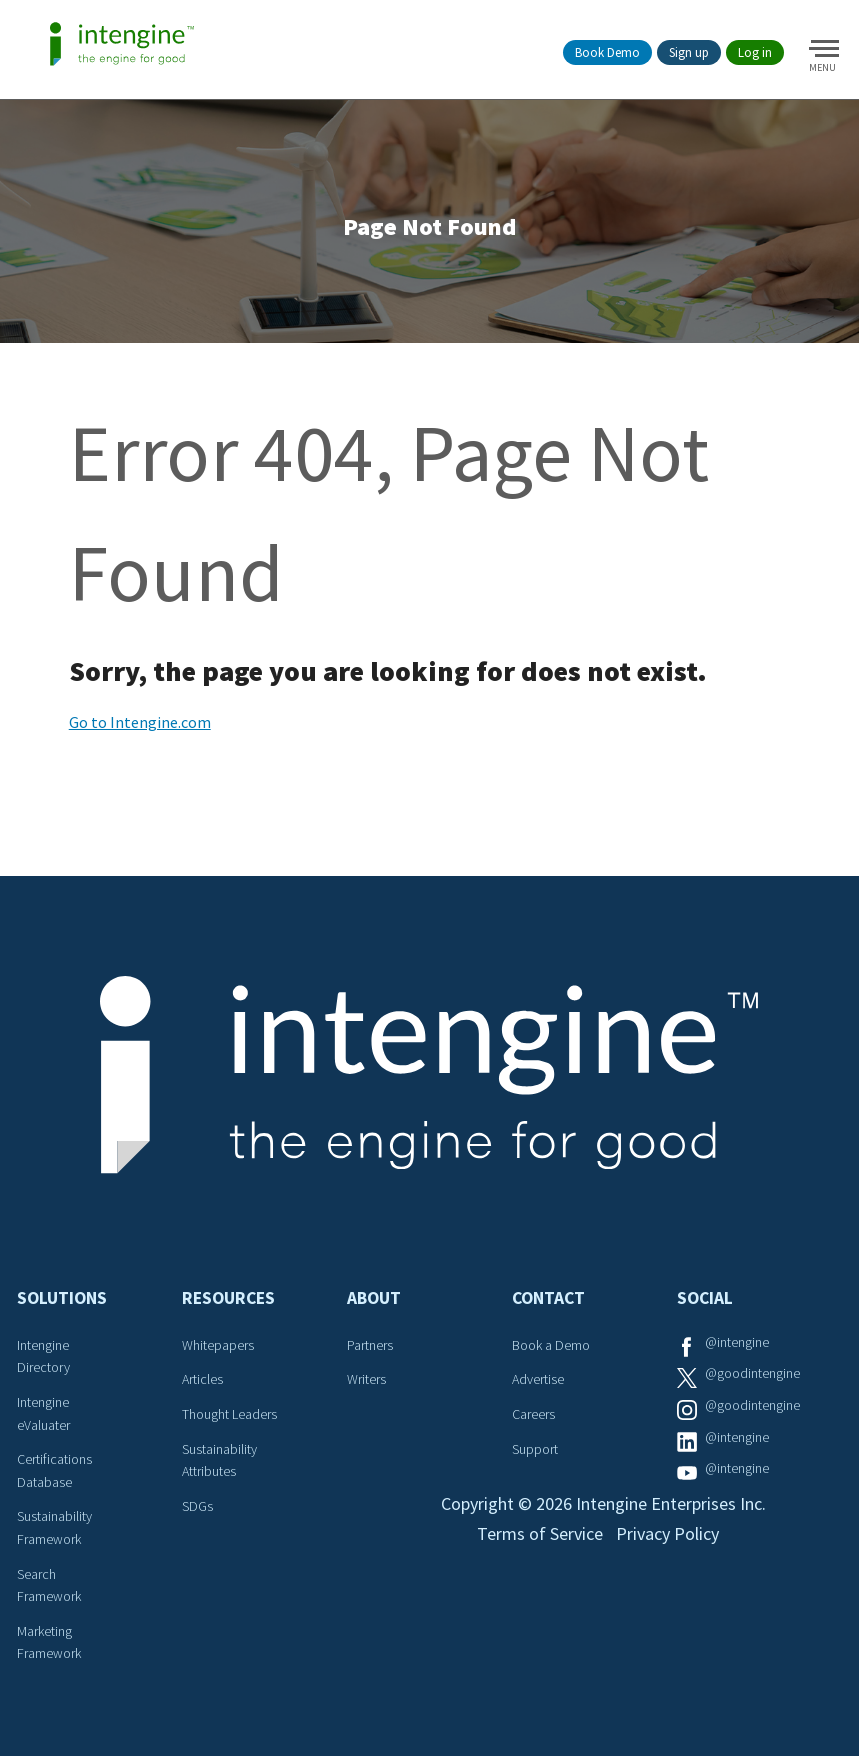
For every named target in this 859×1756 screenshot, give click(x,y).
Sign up (689, 52)
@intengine (737, 1342)
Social (705, 1298)
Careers (533, 1414)
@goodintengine (752, 1373)
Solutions (62, 1298)
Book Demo (607, 52)
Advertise (538, 1379)
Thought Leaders (229, 1414)
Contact (548, 1298)
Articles (202, 1379)
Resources (228, 1298)
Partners (370, 1345)
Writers (366, 1379)
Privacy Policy (667, 1533)
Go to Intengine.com (140, 722)
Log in (755, 52)
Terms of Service (540, 1533)
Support (535, 1449)
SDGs (197, 1506)
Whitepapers (218, 1345)
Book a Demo (551, 1345)
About (374, 1298)
